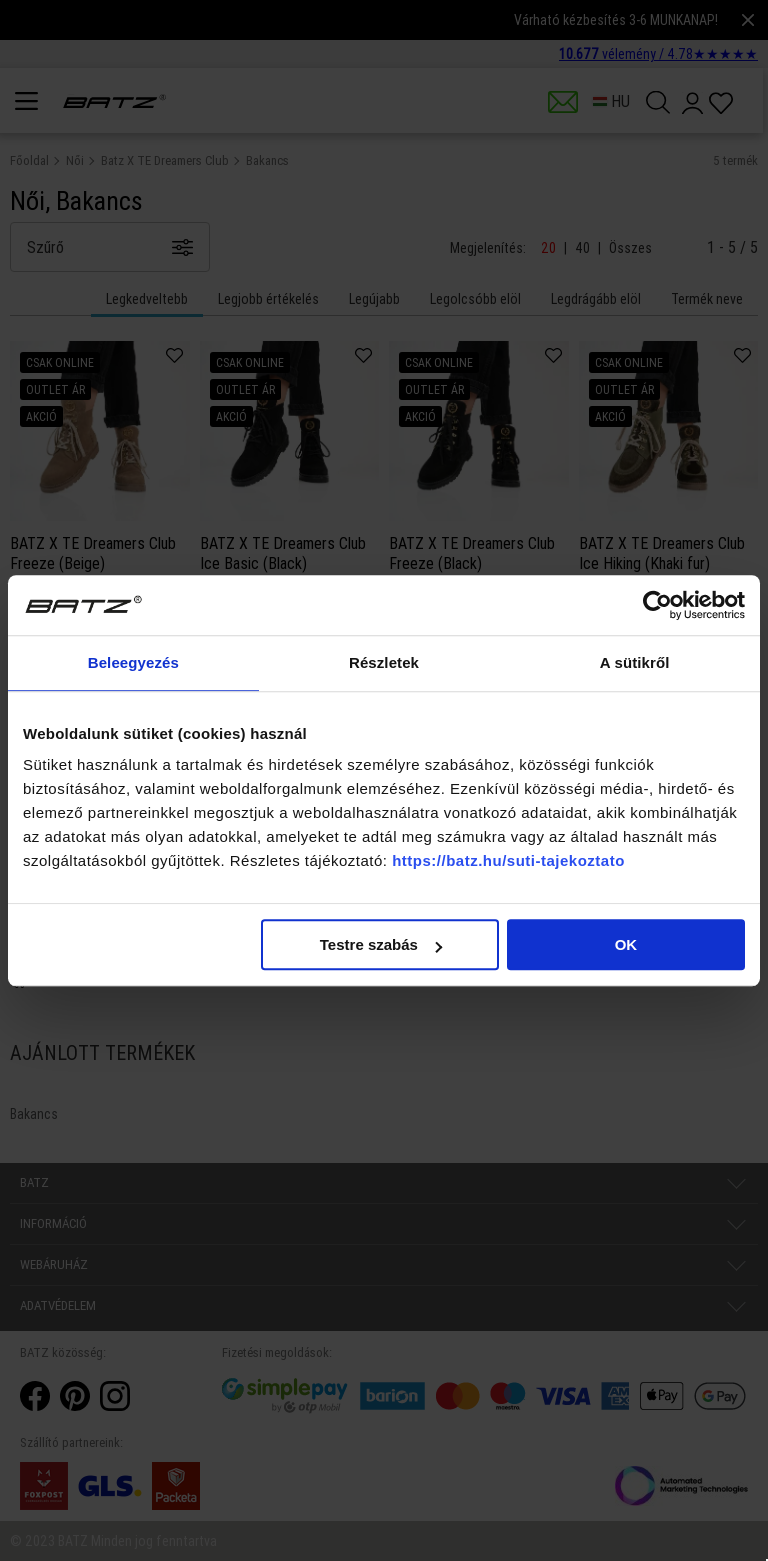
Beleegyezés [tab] (133, 662)
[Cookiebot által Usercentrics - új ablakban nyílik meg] (657, 605)
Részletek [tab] (384, 662)
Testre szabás (381, 944)
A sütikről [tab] (635, 662)
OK (626, 944)
